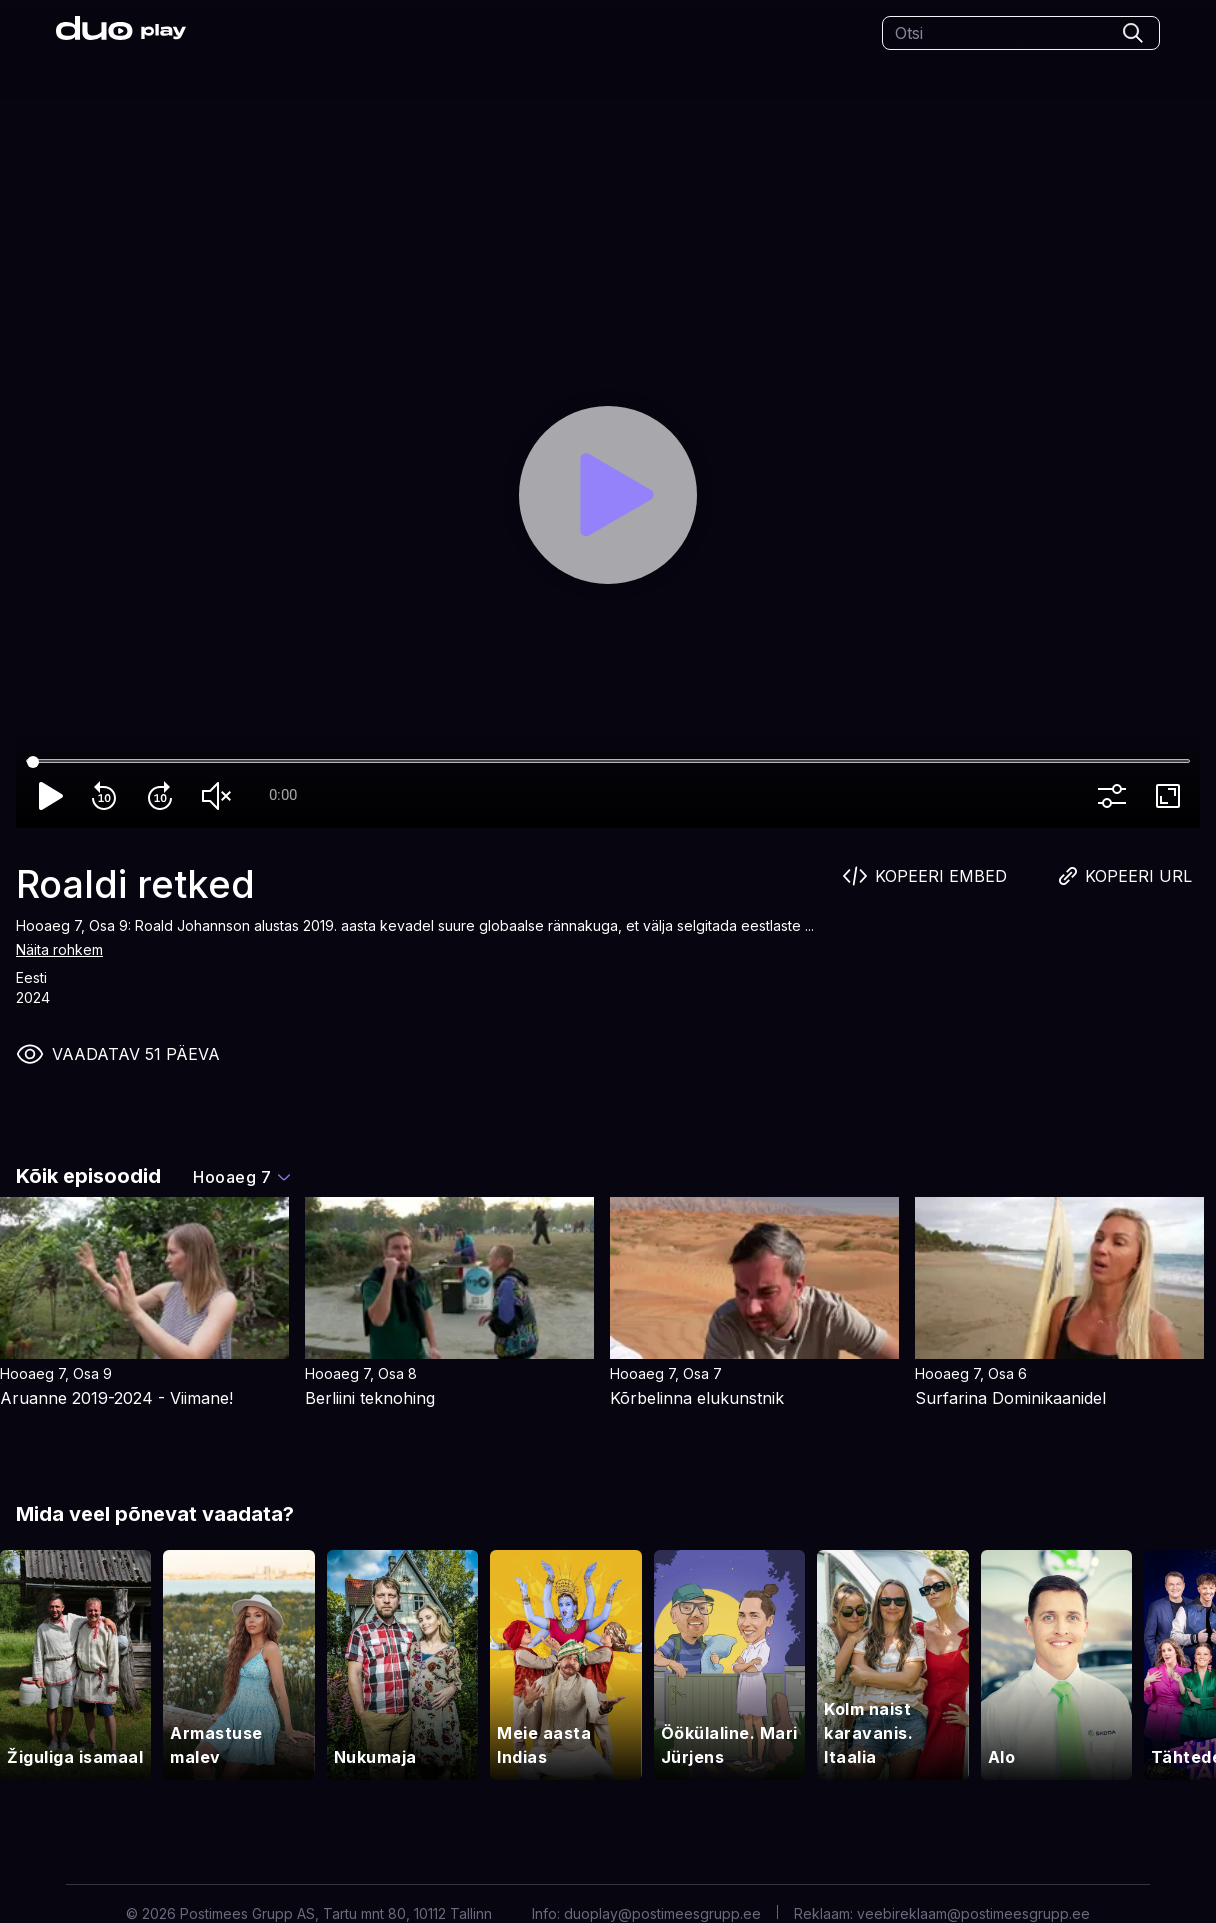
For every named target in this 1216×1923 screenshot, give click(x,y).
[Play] (608, 495)
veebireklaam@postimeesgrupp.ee (973, 1913)
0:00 (283, 795)
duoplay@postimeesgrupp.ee (662, 1913)
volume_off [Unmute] (220, 796)
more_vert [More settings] (1116, 796)
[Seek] (608, 762)
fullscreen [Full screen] (1172, 796)
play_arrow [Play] (52, 796)
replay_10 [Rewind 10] (108, 796)
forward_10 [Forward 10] (164, 796)
